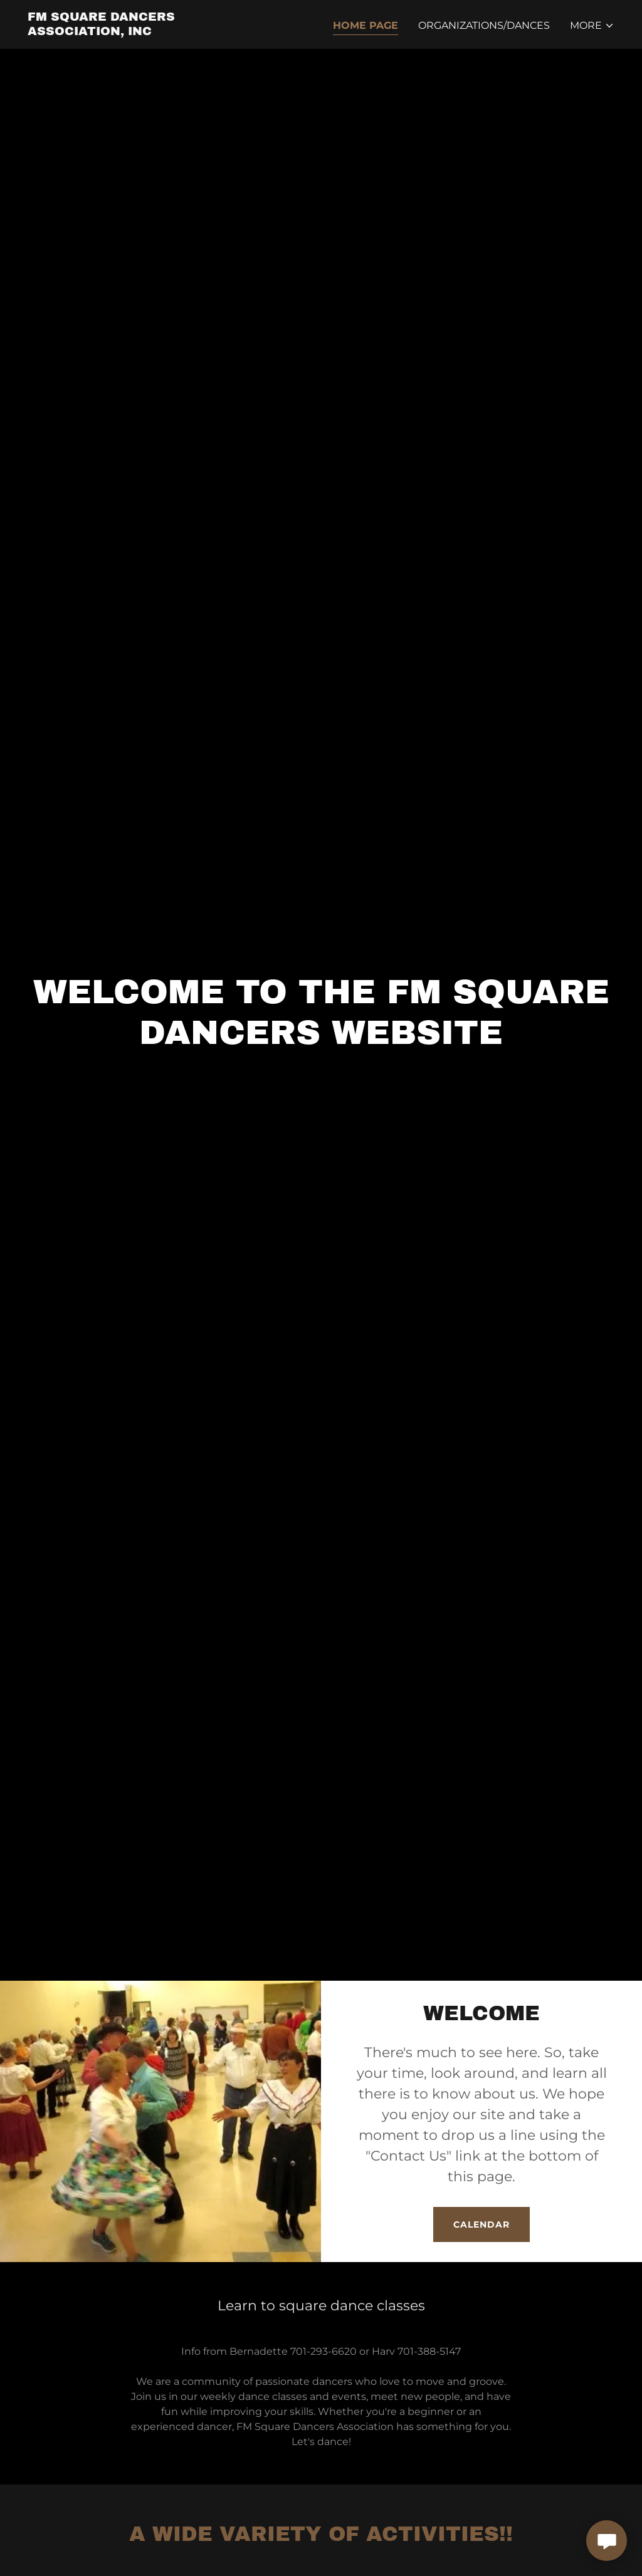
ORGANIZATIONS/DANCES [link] (484, 25)
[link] (130, 32)
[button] (592, 25)
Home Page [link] (365, 25)
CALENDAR (481, 2224)
